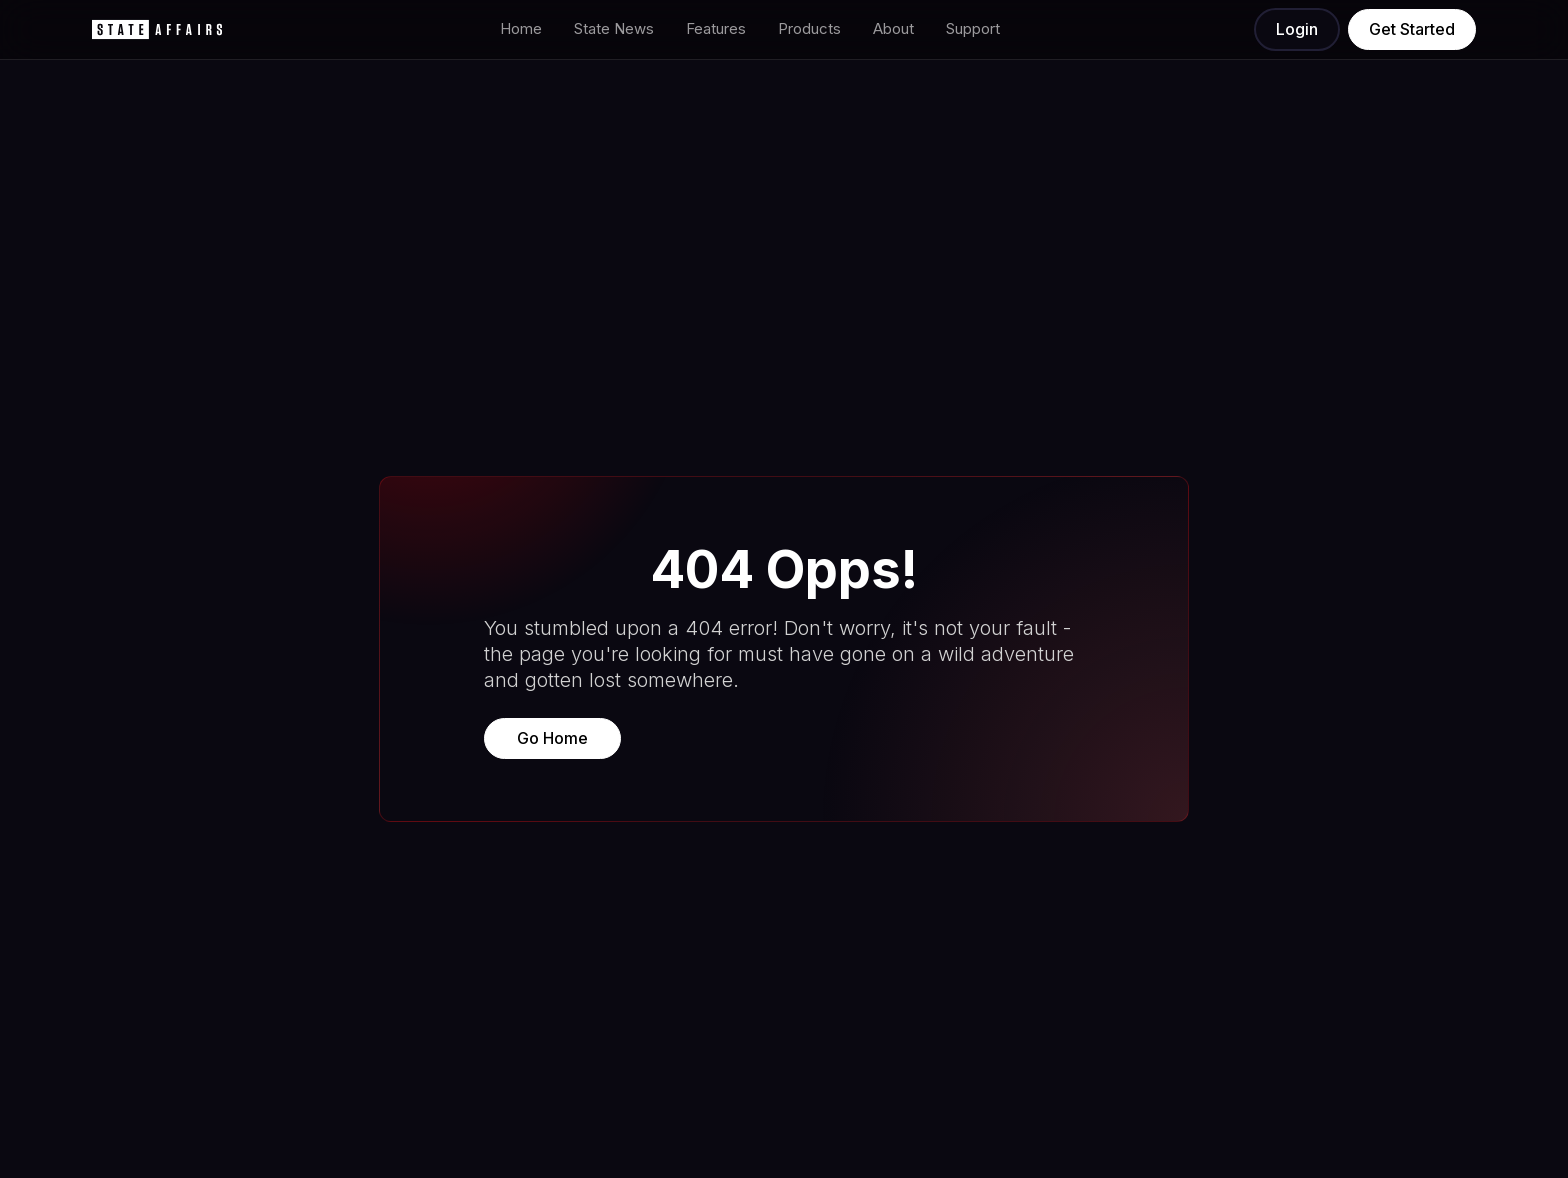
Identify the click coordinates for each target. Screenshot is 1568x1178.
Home (521, 28)
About (893, 28)
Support (973, 28)
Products (809, 28)
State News (614, 28)
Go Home (552, 738)
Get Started (1412, 29)
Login (1297, 29)
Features (716, 28)
